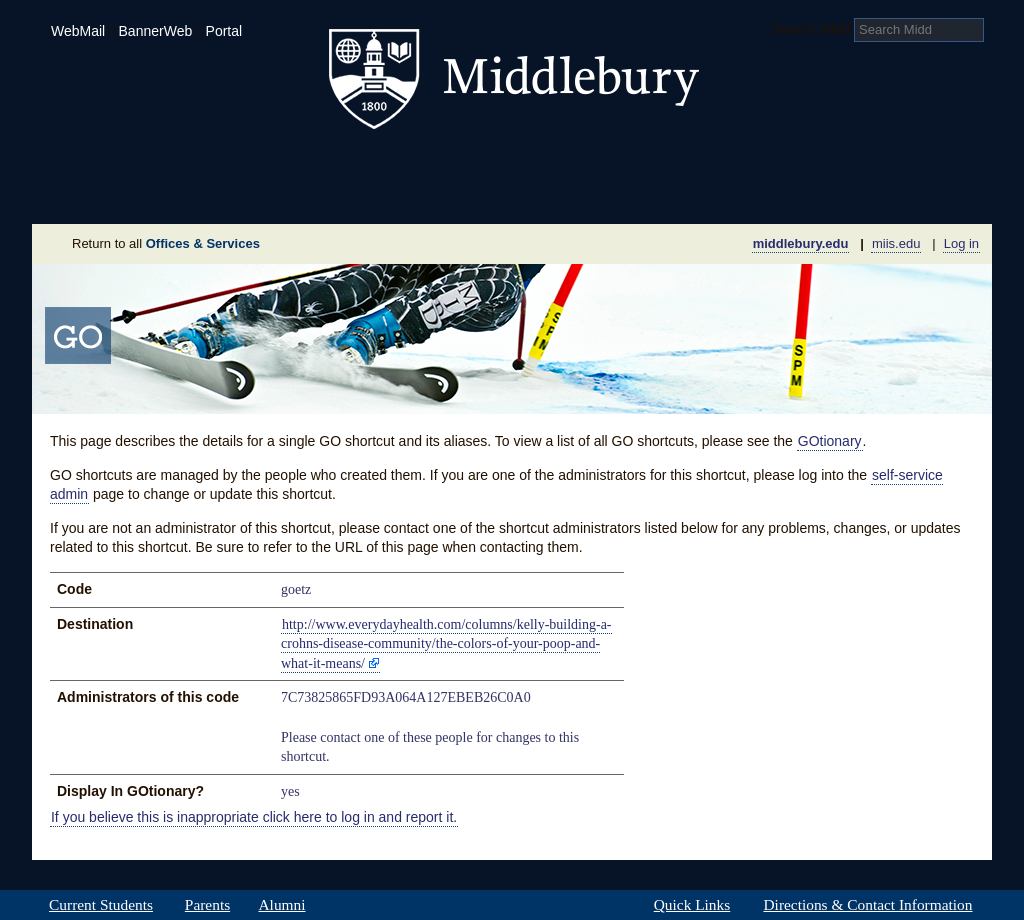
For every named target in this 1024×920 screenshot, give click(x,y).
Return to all (166, 243)
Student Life (414, 164)
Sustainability (303, 194)
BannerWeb (156, 31)
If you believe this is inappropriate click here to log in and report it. (254, 817)
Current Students (101, 905)
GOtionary (830, 441)
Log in (961, 243)
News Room (536, 194)
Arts (674, 164)
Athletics (561, 164)
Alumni (282, 905)
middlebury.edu (801, 243)
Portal (224, 31)
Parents (207, 905)
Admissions (102, 164)
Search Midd (811, 29)
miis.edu (896, 243)
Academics (257, 164)
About (130, 194)
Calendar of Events (701, 194)
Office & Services (894, 194)
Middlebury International (862, 164)
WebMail (78, 31)
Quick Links (692, 905)
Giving (425, 194)
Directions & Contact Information (868, 905)
